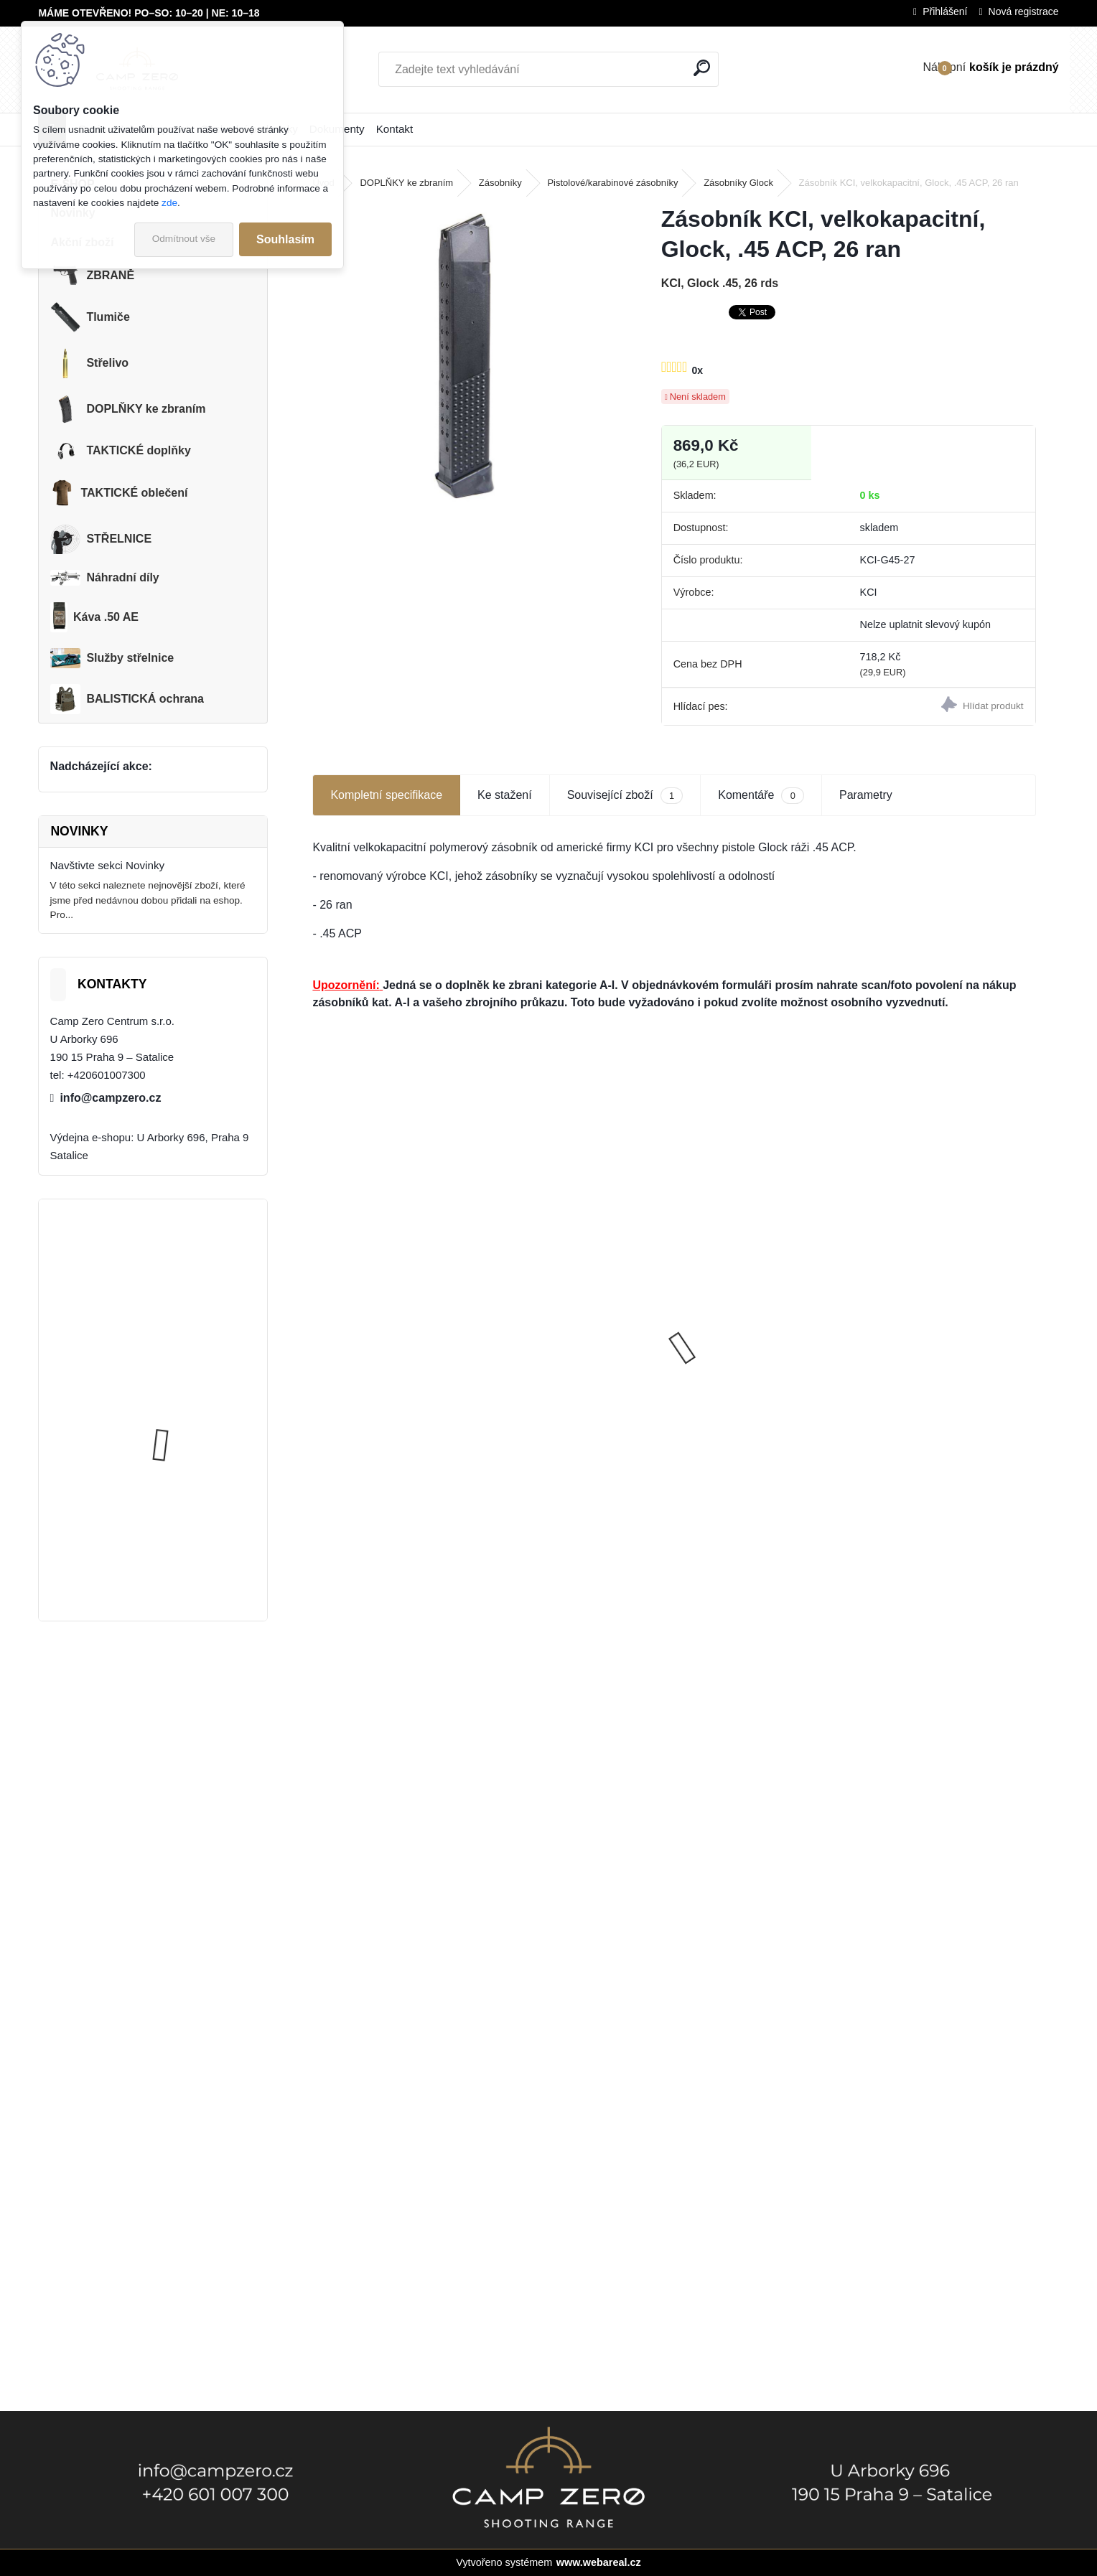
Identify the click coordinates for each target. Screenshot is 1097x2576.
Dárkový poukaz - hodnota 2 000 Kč (940, 1330)
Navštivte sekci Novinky (107, 865)
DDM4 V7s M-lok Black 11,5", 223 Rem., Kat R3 (761, 1322)
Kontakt (395, 129)
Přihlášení (945, 11)
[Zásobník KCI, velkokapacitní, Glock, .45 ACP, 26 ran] (463, 356)
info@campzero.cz (110, 1098)
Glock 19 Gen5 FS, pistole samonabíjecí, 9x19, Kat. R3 (391, 1376)
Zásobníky (500, 182)
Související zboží (625, 795)
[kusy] (534, 1516)
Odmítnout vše (183, 238)
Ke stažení (504, 795)
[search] (702, 68)
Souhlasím (285, 239)
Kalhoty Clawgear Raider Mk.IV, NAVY (186, 1537)
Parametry (865, 795)
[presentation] (320, 1322)
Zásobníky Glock (738, 182)
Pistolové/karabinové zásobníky (612, 182)
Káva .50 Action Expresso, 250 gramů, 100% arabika (580, 1408)
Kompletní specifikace (386, 795)
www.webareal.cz (598, 2562)
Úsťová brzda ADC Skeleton (193, 1265)
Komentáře (761, 795)
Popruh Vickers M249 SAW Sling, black (191, 1400)
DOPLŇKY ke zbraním (406, 182)
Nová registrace (1024, 11)
